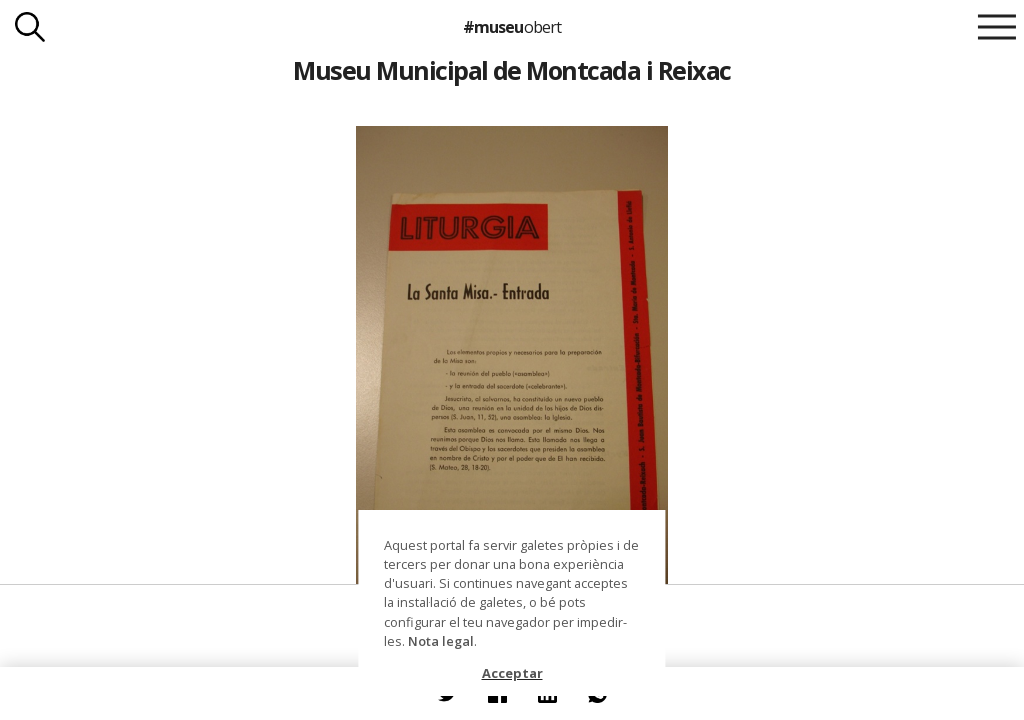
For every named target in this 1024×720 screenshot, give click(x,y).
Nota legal (441, 641)
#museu (511, 27)
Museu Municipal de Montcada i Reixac (512, 70)
